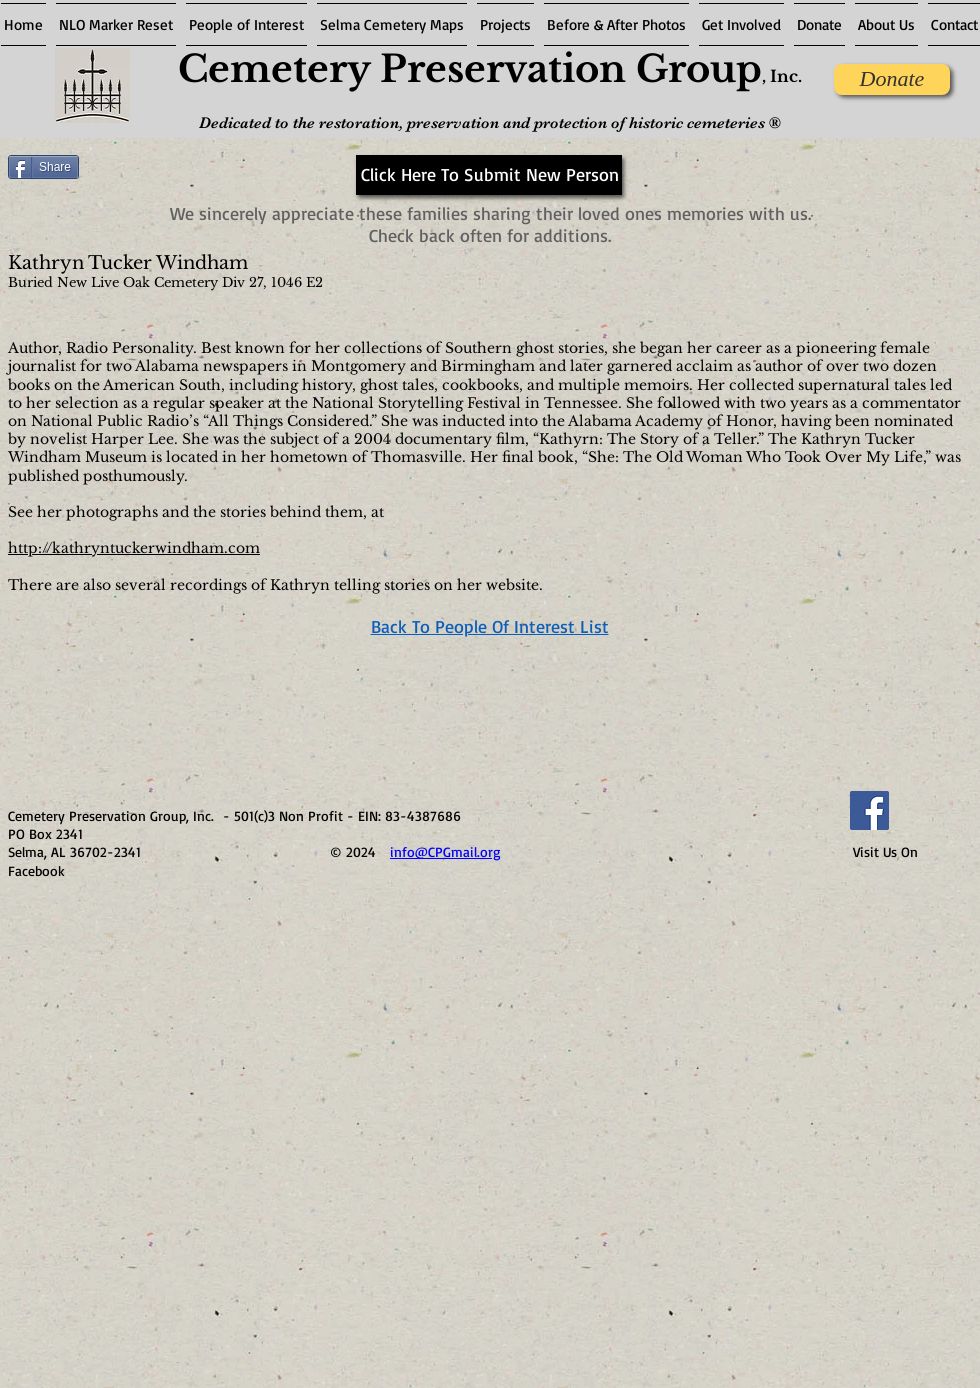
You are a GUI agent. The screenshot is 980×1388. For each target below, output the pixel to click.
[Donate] (892, 79)
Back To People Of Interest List (490, 626)
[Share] (43, 167)
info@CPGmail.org (445, 851)
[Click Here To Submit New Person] (489, 175)
